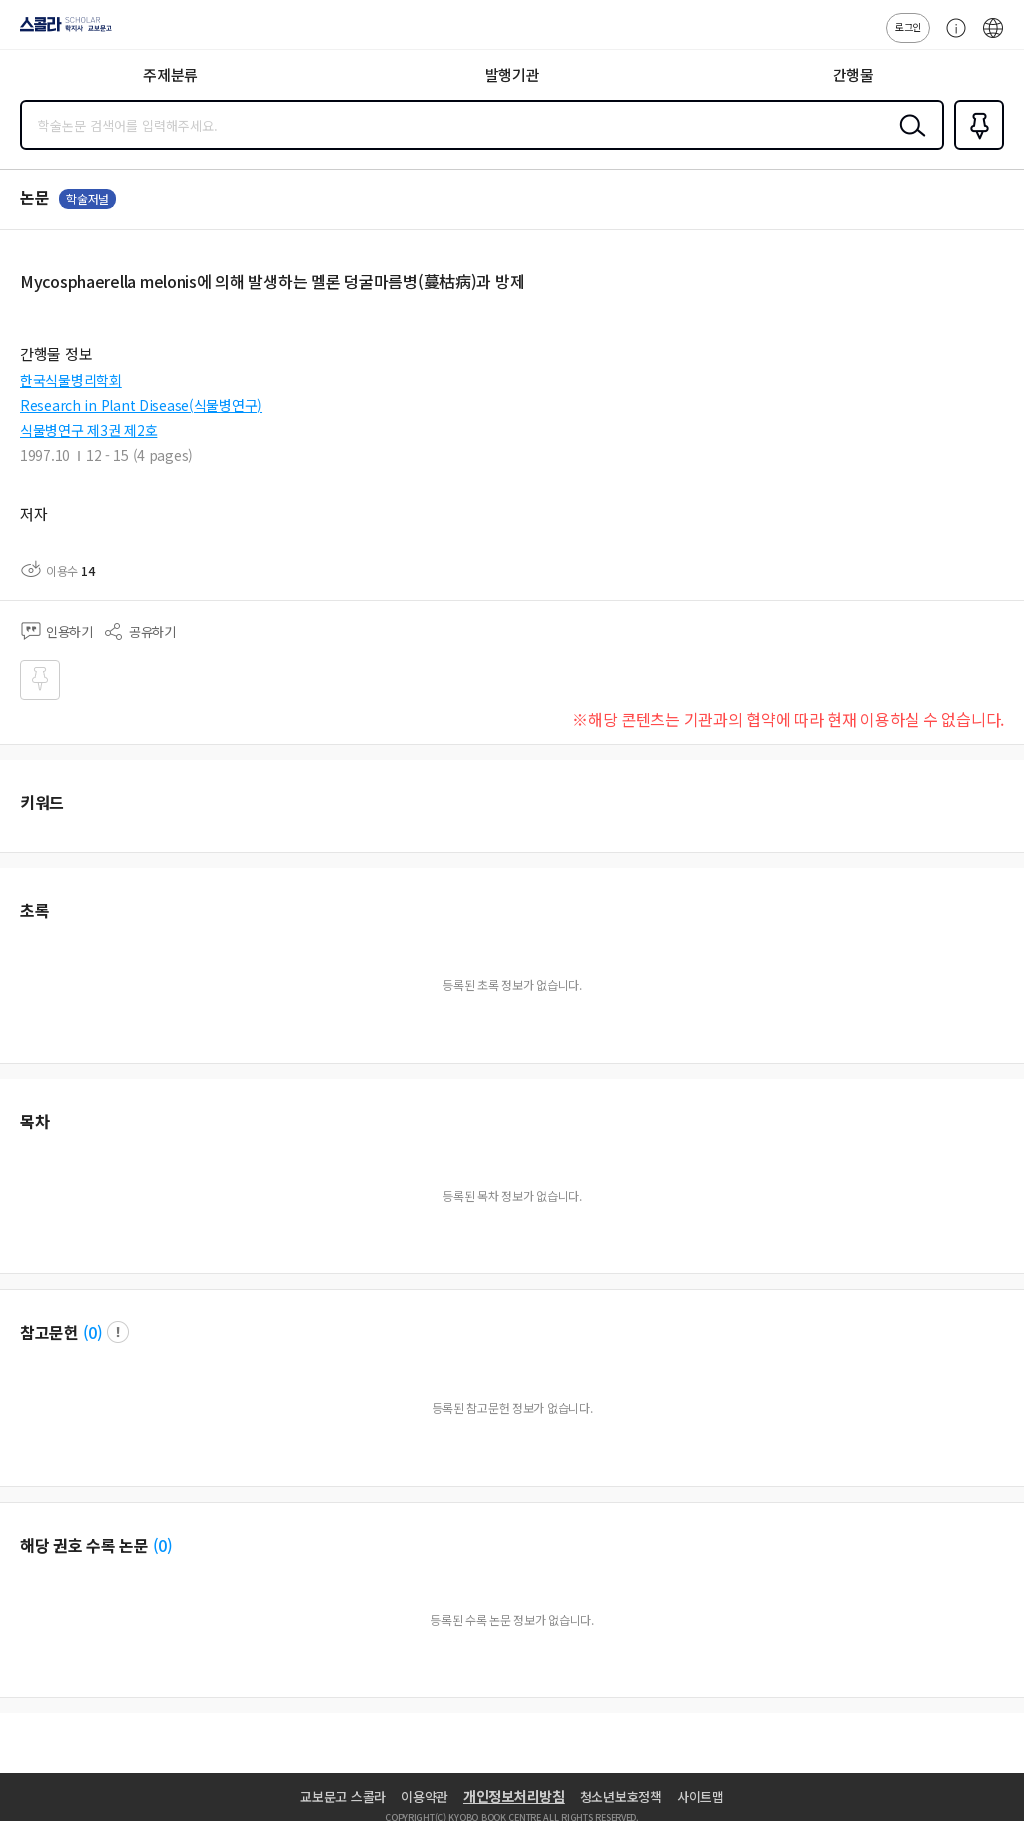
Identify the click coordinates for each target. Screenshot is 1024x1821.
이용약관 (424, 1796)
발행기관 (512, 74)
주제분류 (170, 74)
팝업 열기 (118, 1332)
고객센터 (951, 38)
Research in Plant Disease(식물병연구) (141, 405)
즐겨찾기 (975, 148)
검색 (908, 141)
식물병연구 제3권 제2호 (88, 430)
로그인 (908, 26)
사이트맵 (700, 1796)
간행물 (853, 74)
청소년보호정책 (621, 1796)
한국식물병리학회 (71, 380)
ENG (993, 38)
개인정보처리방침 (514, 1796)
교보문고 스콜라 (343, 1796)
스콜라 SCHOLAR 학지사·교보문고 (60, 31)
